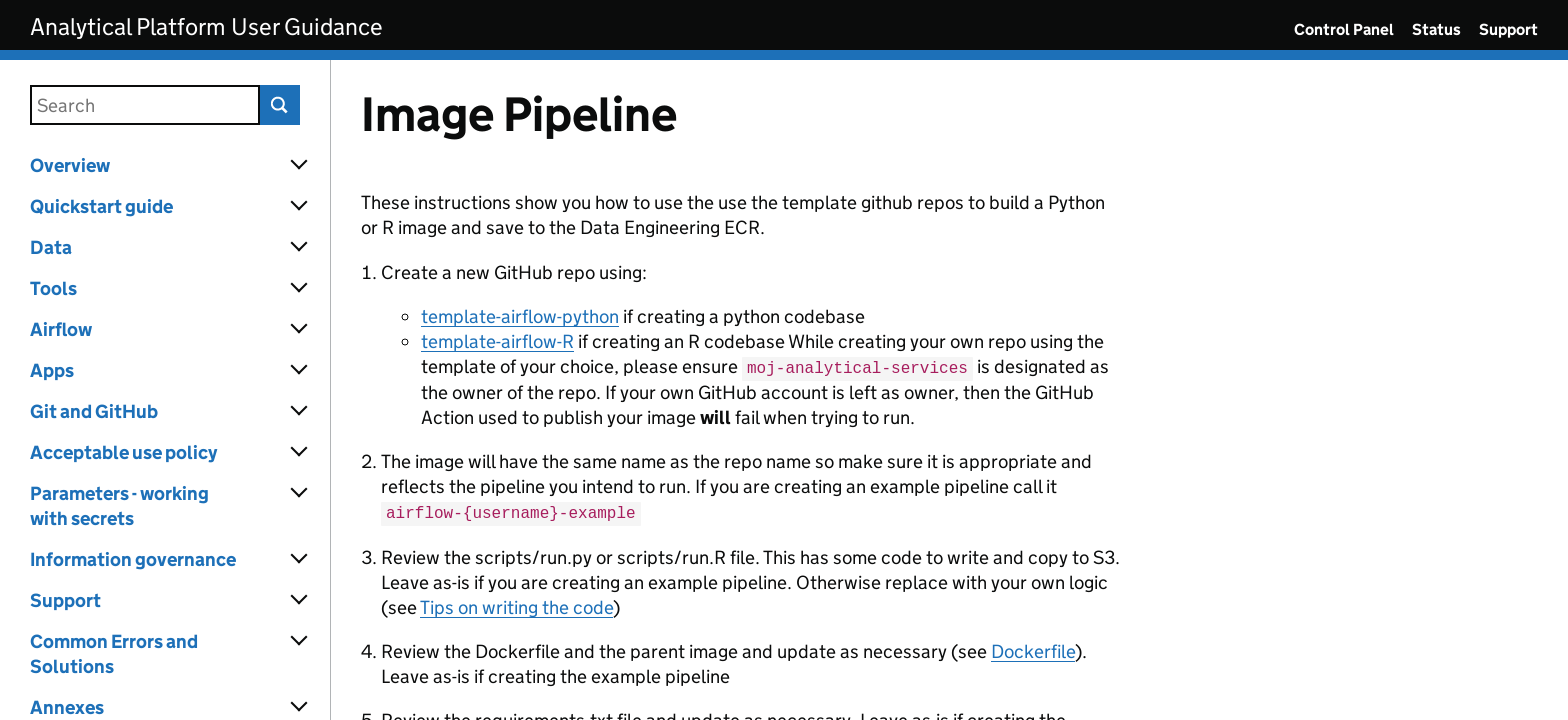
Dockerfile (1033, 648)
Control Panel (1344, 29)
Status (1436, 29)
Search (280, 105)
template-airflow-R (497, 341)
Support (1508, 29)
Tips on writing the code (516, 604)
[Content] (949, 390)
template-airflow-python (520, 316)
